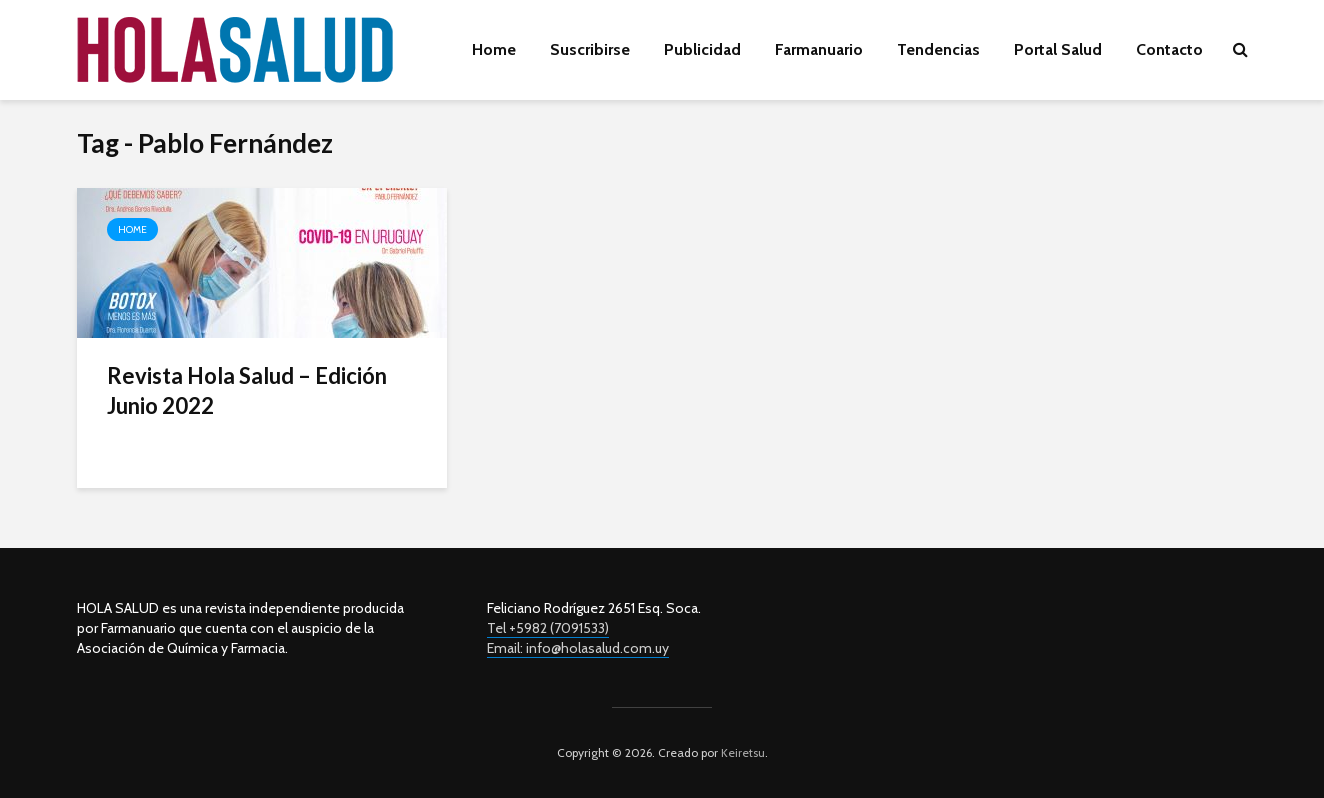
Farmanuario (819, 49)
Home (494, 49)
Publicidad (702, 49)
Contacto (1169, 49)
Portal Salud (1058, 49)
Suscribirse (590, 49)
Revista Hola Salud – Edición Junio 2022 (247, 390)
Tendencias (938, 49)
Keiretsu (741, 752)
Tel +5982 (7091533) (548, 628)
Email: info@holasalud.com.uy (578, 648)
